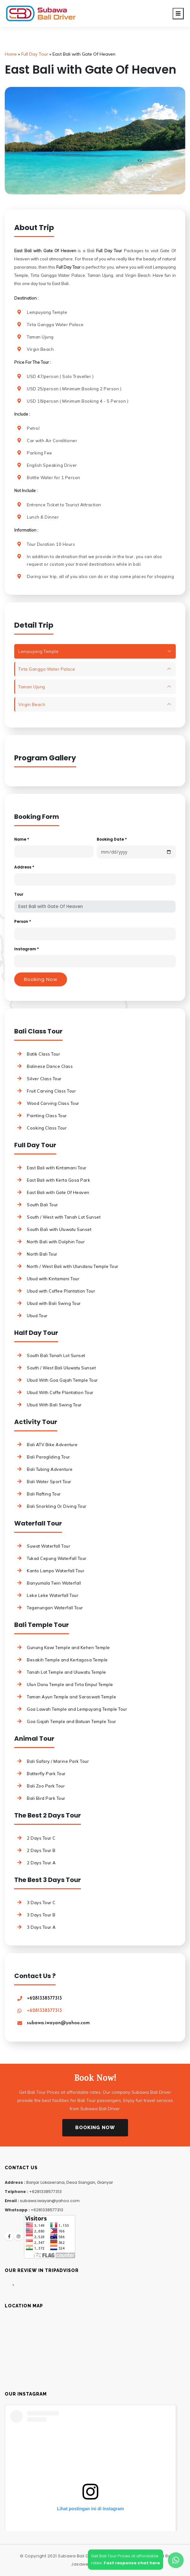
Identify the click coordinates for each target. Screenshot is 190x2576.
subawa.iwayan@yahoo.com (58, 2023)
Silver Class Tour (44, 1078)
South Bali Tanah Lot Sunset (56, 1355)
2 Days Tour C (41, 1838)
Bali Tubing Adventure (50, 1469)
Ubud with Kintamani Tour (53, 1278)
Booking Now (95, 2127)
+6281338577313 (44, 1998)
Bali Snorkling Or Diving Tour (57, 1506)
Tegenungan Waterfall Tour (55, 1607)
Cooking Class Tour (47, 1127)
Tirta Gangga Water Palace (46, 669)
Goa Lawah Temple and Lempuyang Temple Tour (77, 1709)
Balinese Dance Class (50, 1066)
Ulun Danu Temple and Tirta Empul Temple (70, 1684)
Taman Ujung (31, 686)
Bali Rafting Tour (44, 1493)
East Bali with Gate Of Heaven (58, 1192)
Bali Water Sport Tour (49, 1481)
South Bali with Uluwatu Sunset (59, 1229)
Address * (24, 867)
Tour (18, 894)
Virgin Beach (31, 704)
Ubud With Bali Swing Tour (54, 1404)
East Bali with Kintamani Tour (57, 1167)
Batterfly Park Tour (46, 1773)
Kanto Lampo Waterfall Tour (55, 1570)
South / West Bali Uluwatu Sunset (61, 1367)
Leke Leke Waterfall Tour (52, 1595)
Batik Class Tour (43, 1054)
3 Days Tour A (41, 1927)
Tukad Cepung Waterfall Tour (57, 1558)
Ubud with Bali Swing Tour (54, 1303)
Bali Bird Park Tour (46, 1798)
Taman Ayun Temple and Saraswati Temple (71, 1696)
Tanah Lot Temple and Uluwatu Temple (66, 1672)
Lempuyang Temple (38, 651)
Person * (22, 921)
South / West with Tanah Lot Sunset (64, 1217)
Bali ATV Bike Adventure (52, 1444)
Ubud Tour (37, 1315)
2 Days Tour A (41, 1862)
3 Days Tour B (41, 1914)
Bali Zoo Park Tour (46, 1785)
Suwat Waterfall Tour (48, 1546)
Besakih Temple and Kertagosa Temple (67, 1659)
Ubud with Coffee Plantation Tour (61, 1291)
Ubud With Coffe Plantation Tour (60, 1392)
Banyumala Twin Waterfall (54, 1583)
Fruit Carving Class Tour (51, 1090)
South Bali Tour (42, 1204)
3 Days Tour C (41, 1902)
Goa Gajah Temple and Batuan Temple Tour (71, 1721)
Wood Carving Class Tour (53, 1103)
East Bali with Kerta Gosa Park (58, 1180)
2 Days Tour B (41, 1850)
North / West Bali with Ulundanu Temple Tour (73, 1266)
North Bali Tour (42, 1254)
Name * (21, 839)
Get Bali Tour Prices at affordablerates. (125, 2559)
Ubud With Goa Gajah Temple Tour (62, 1380)
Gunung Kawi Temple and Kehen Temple (68, 1647)
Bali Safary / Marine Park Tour (58, 1761)
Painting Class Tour (47, 1115)
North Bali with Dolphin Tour (56, 1241)
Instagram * (26, 949)
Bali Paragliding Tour (48, 1456)
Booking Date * (112, 839)
